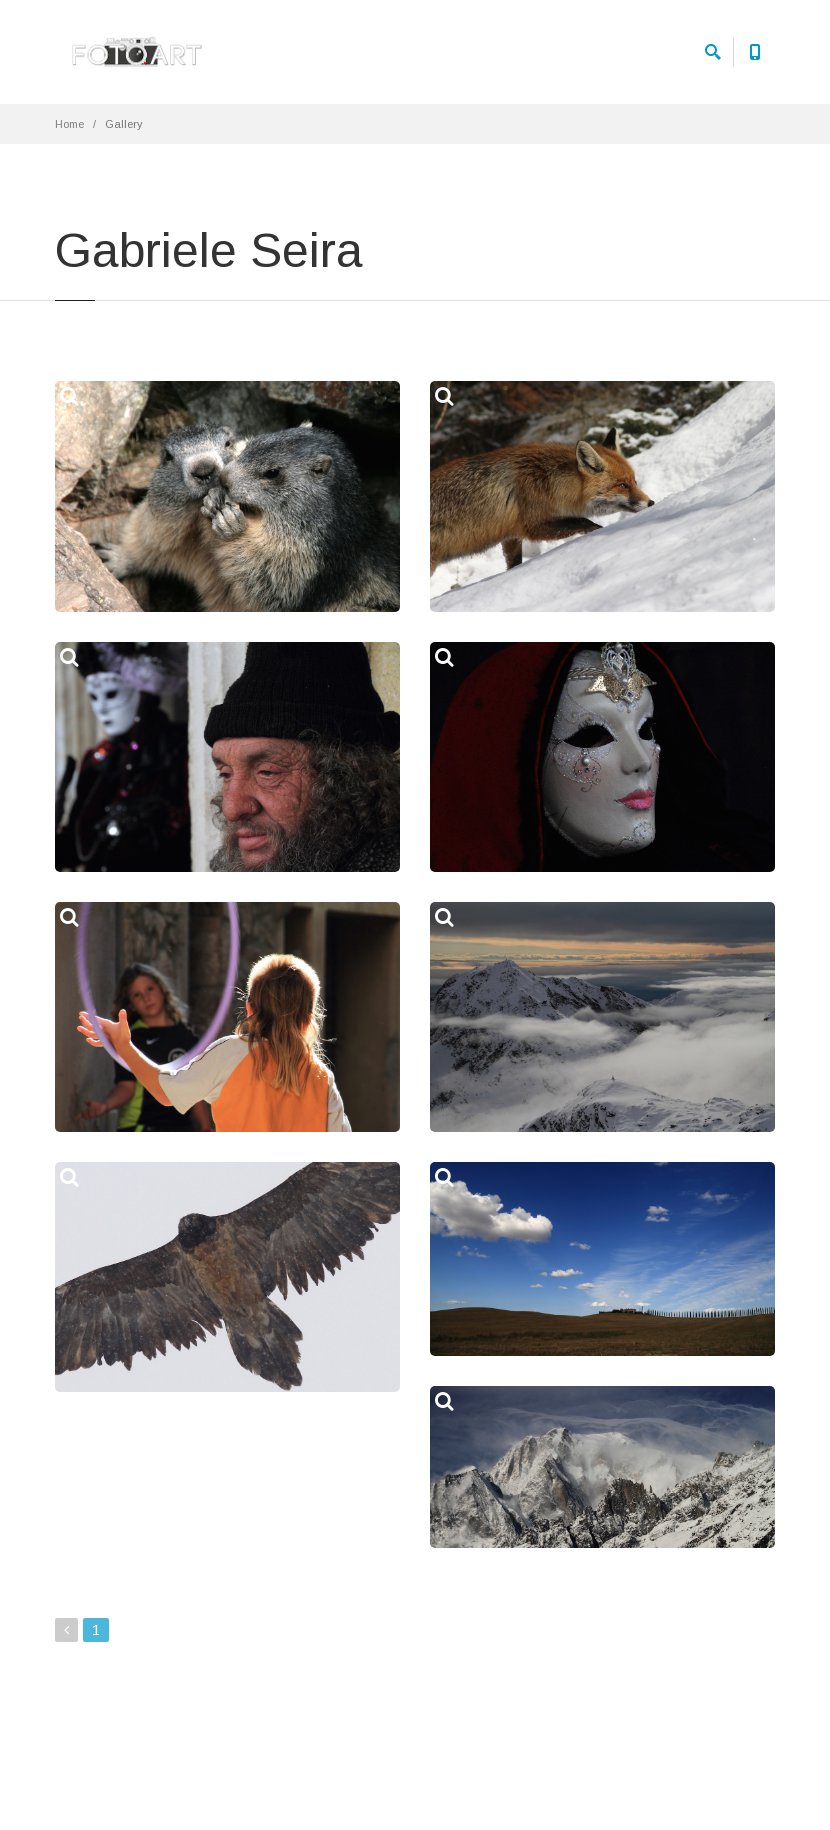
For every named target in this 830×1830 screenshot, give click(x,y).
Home (69, 124)
